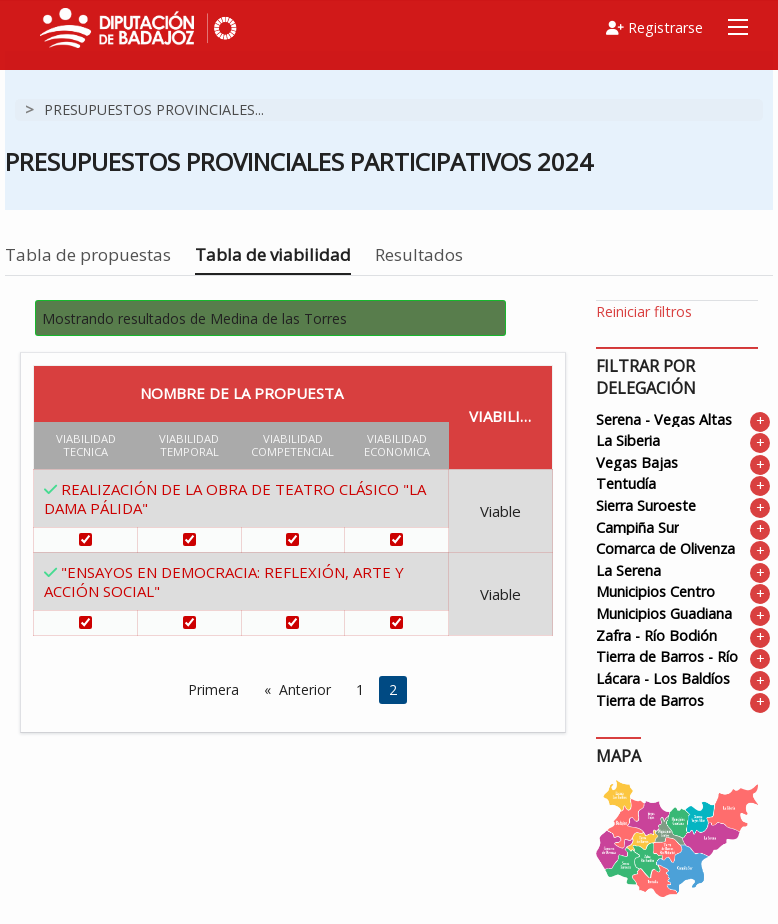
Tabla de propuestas (88, 254)
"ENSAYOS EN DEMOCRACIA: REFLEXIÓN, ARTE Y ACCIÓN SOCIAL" (224, 581)
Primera (213, 689)
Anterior (305, 689)
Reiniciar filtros (644, 311)
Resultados (419, 254)
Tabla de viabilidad (273, 254)
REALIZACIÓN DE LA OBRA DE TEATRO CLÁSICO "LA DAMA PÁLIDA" (235, 498)
